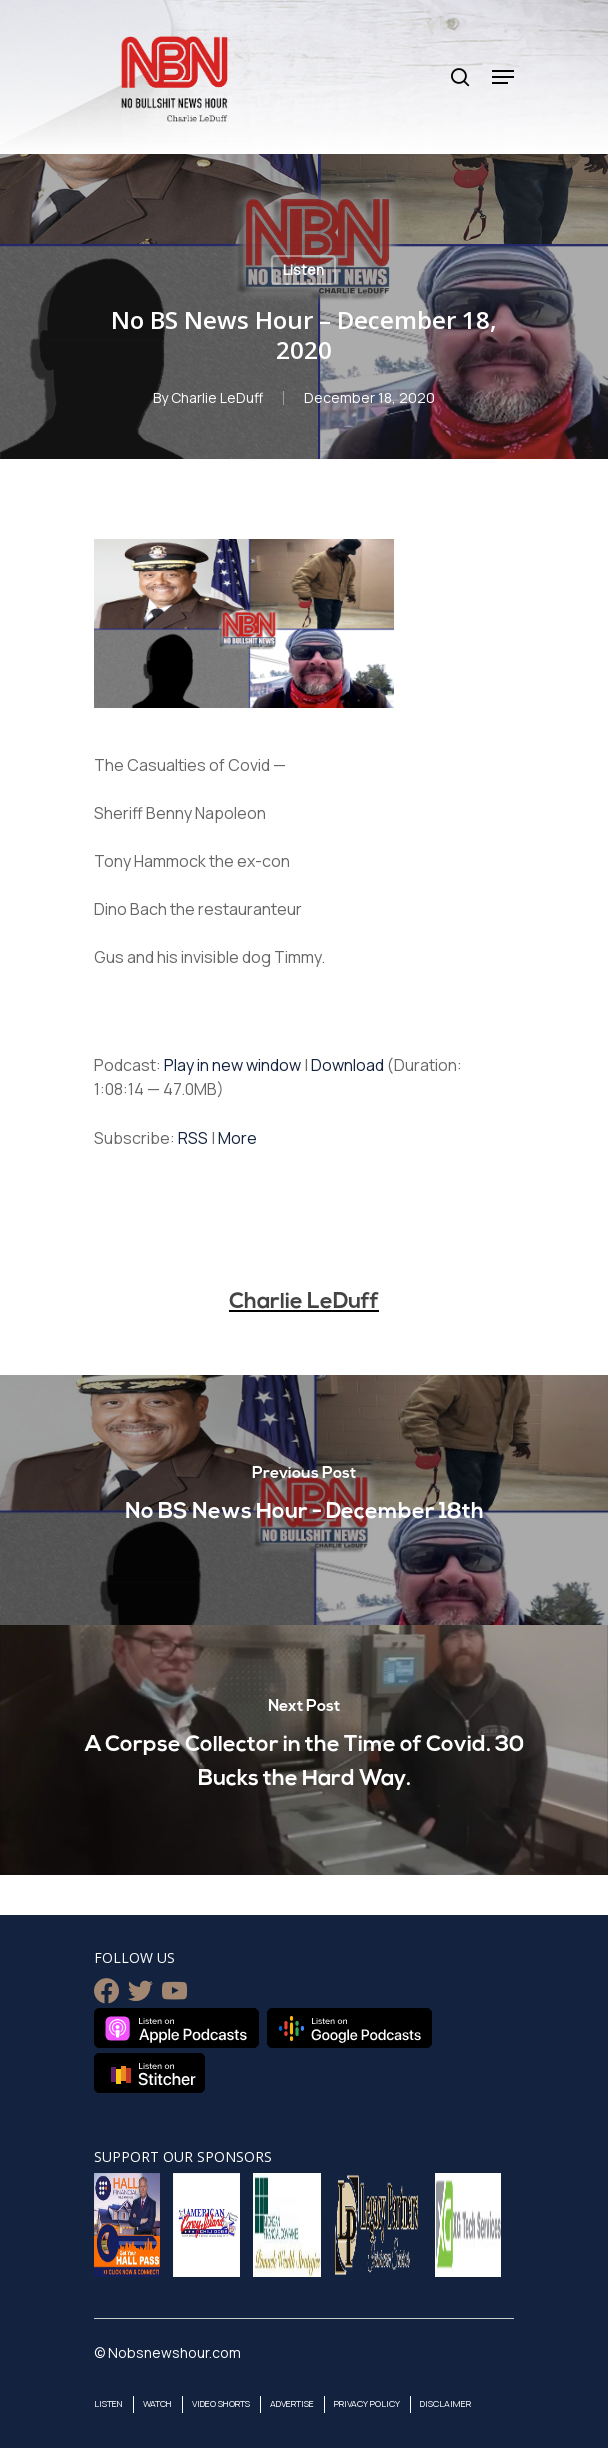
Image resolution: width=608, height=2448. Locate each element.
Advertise (292, 2403)
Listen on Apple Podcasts (176, 2028)
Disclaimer (445, 2403)
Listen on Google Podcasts (349, 2028)
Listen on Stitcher (149, 2073)
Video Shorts (221, 2403)
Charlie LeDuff (217, 397)
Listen (303, 269)
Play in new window (232, 1065)
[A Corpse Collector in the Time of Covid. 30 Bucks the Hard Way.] (304, 1750)
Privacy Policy (367, 2403)
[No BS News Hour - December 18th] (304, 1500)
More (237, 1138)
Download (347, 1065)
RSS (193, 1138)
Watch (157, 2403)
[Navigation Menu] (503, 77)
